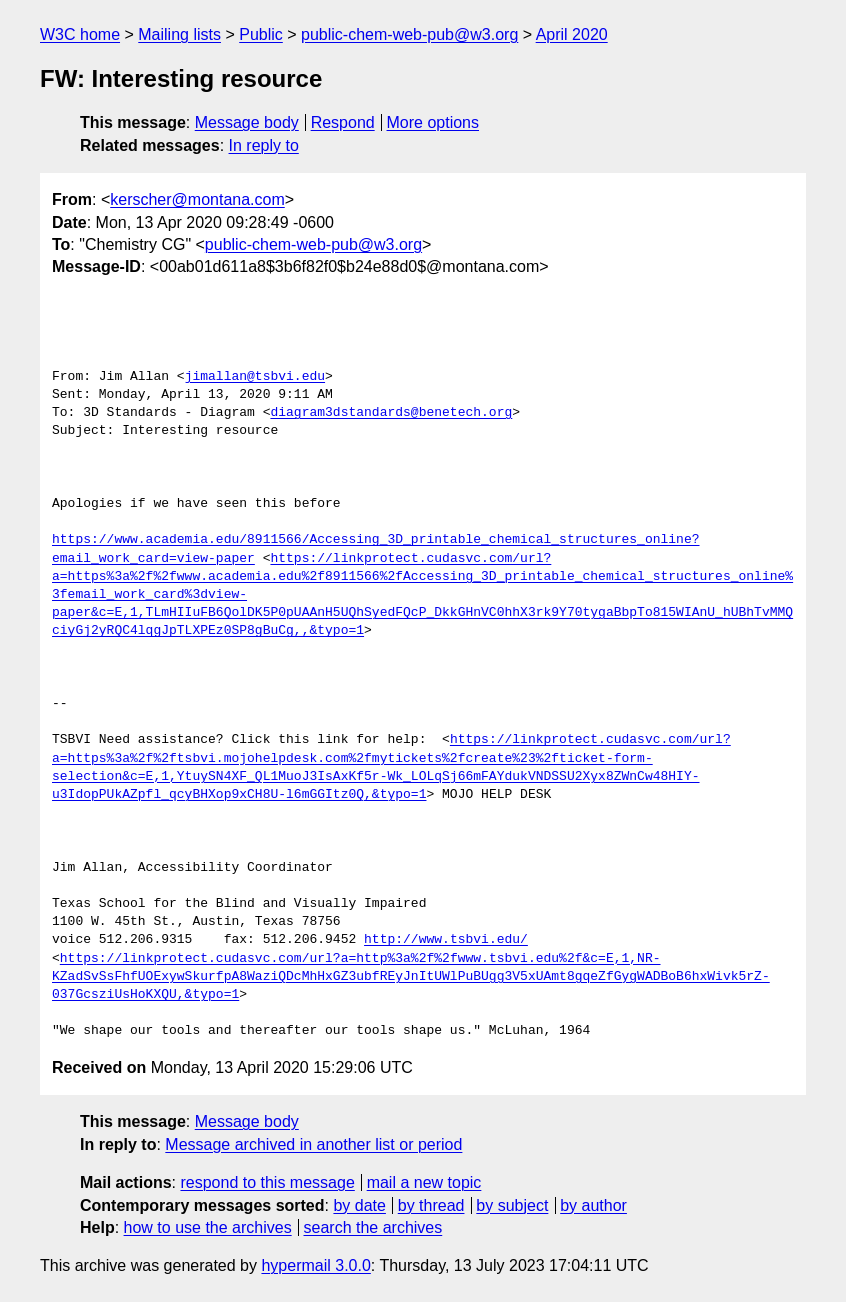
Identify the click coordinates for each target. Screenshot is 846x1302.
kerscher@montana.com (197, 199)
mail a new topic (424, 1182)
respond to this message (267, 1182)
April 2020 (572, 34)
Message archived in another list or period (313, 1144)
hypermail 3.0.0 (315, 1265)
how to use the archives (208, 1227)
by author (593, 1205)
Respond (343, 122)
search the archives (373, 1227)
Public (261, 34)
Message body (247, 122)
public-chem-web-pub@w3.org (409, 34)
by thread (431, 1205)
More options (433, 122)
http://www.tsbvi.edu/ (446, 940)
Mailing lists (179, 34)
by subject (512, 1205)
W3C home (80, 34)
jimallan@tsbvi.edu (255, 377)
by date (359, 1205)
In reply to (264, 145)
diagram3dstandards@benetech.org (391, 413)
